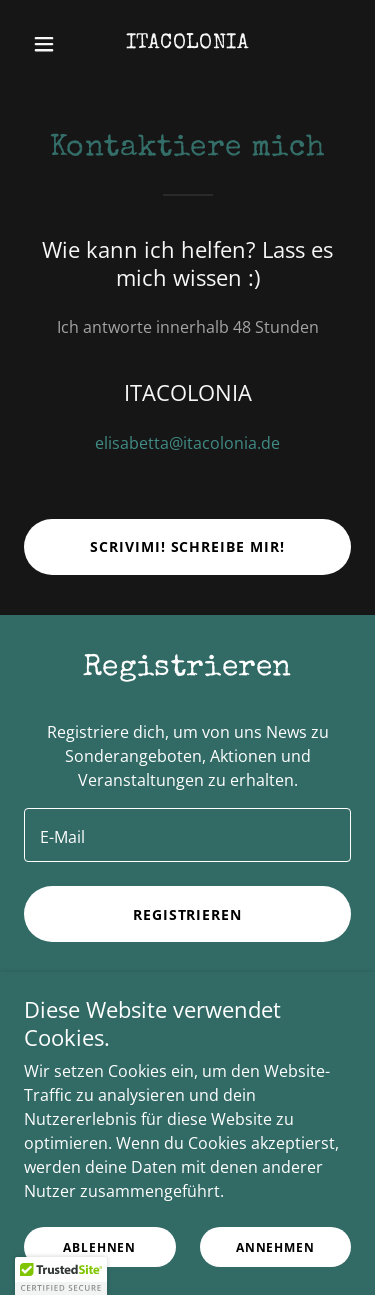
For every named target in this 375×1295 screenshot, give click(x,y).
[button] (48, 44)
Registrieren (188, 914)
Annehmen (275, 1247)
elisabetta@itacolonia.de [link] (187, 443)
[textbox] (187, 835)
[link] (187, 42)
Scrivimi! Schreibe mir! (188, 546)
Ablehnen (99, 1247)
